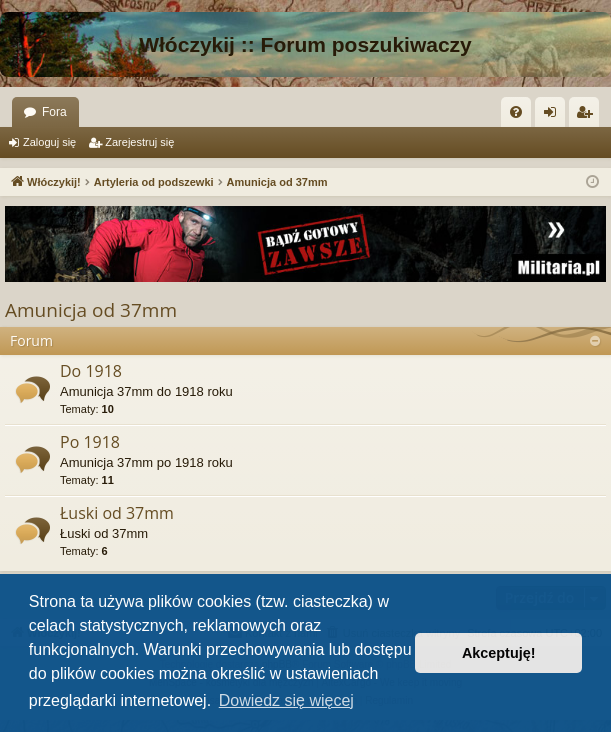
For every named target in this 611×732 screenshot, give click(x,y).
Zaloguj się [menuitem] (554, 116)
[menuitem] (516, 112)
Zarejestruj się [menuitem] (588, 116)
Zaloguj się (49, 142)
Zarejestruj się (139, 142)
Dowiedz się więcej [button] (286, 700)
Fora (54, 112)
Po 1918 (90, 442)
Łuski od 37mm (117, 513)
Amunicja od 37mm (91, 310)
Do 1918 (91, 371)
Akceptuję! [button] (499, 653)
